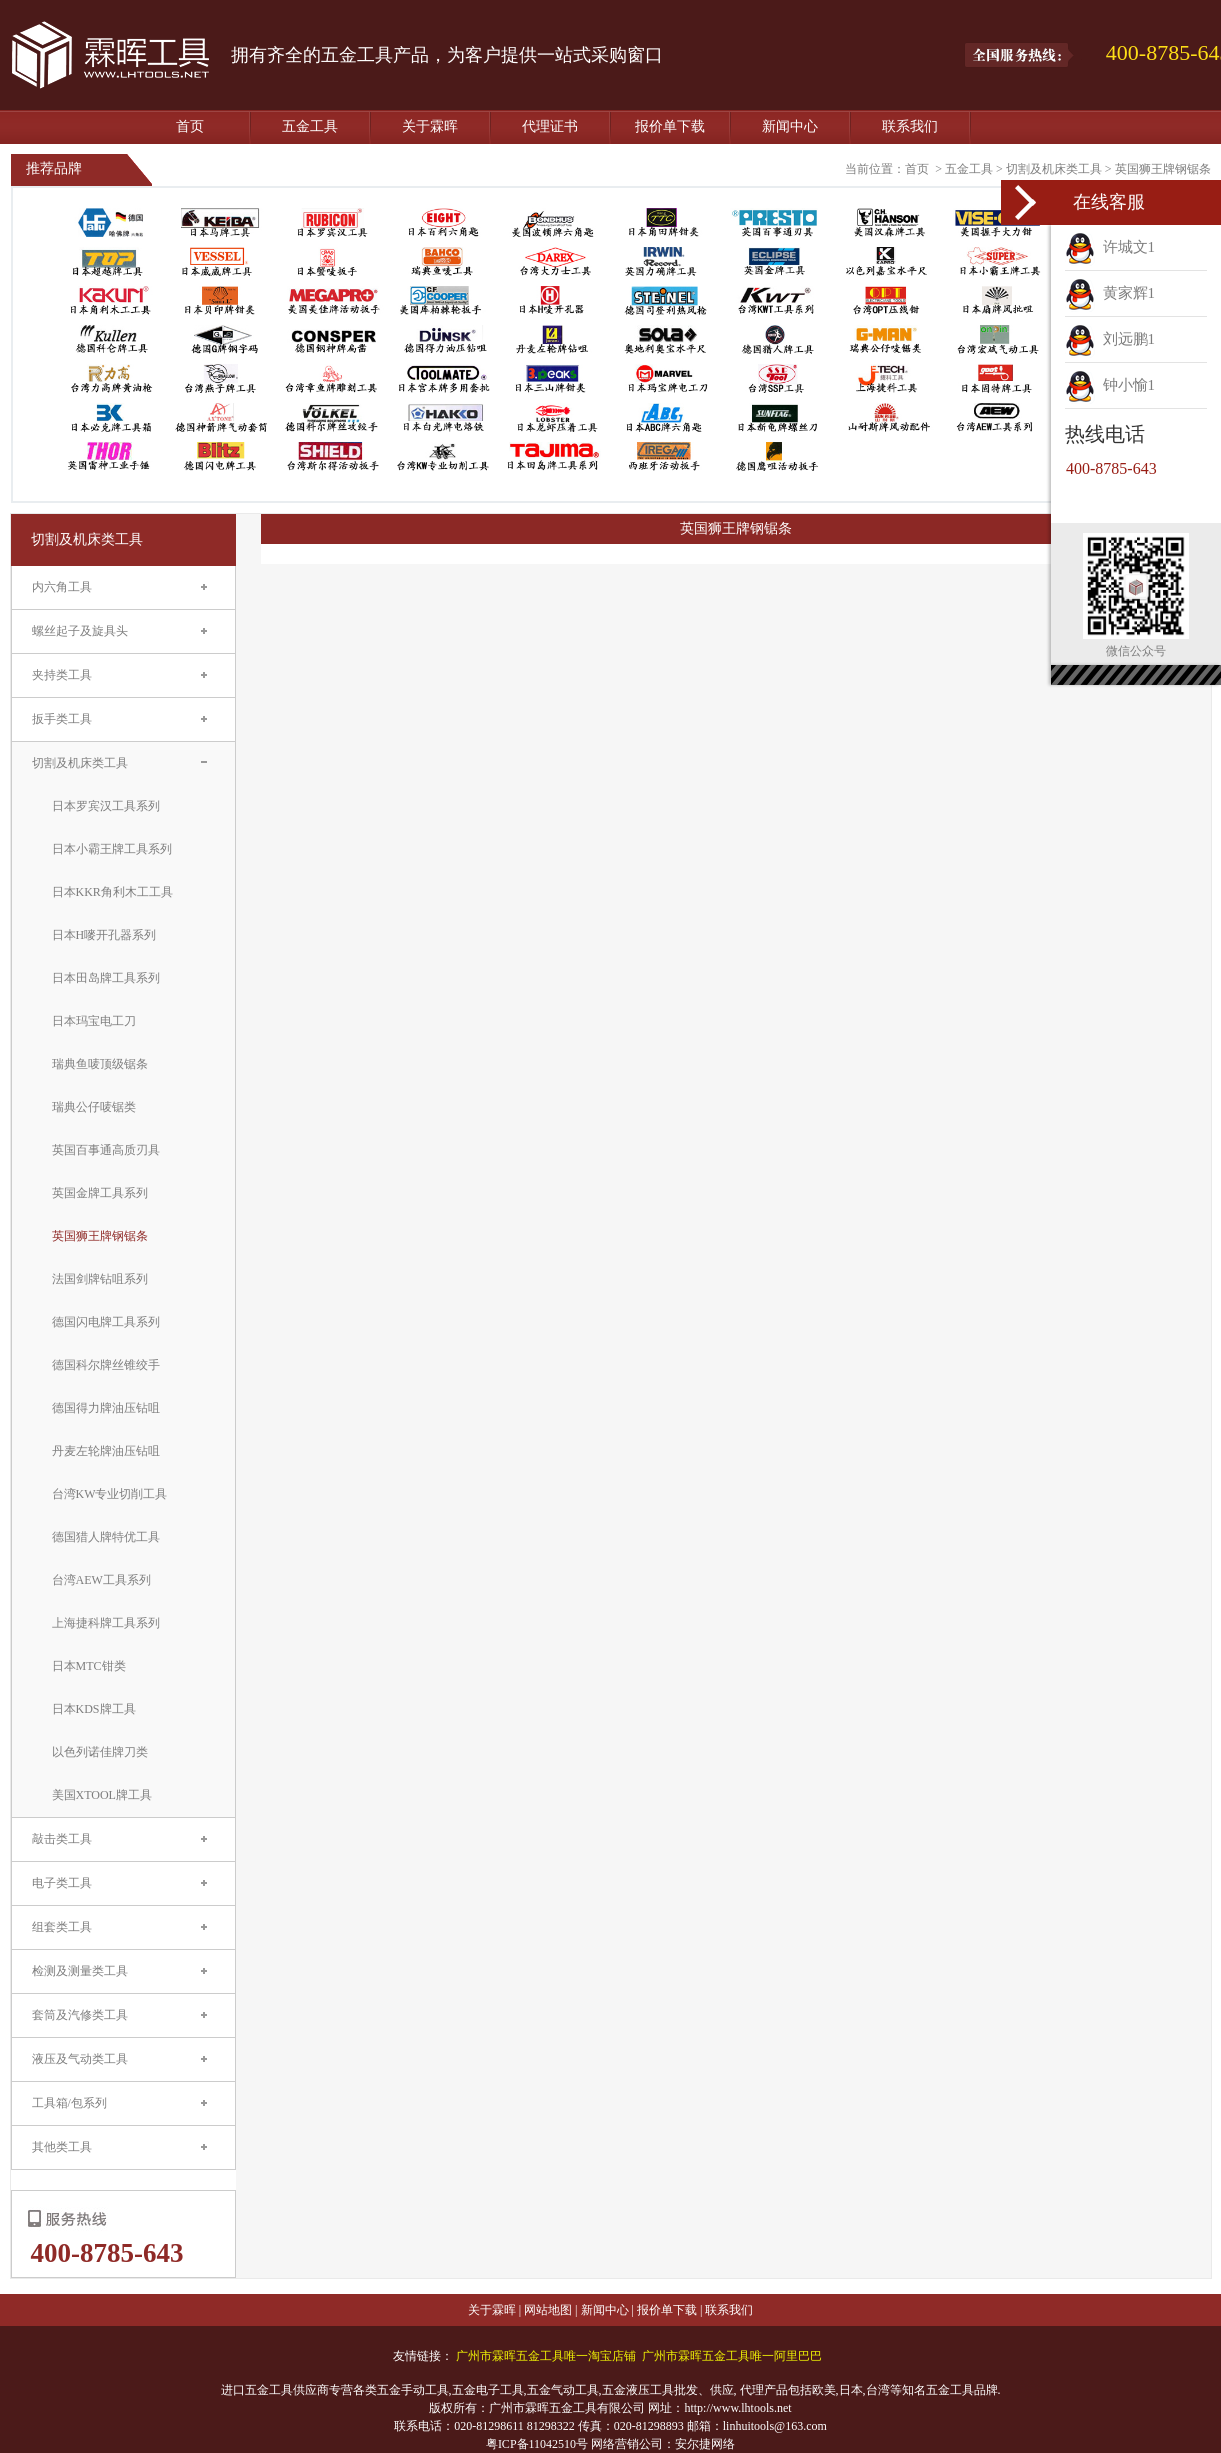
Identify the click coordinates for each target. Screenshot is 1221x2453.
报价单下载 (670, 126)
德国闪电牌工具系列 (106, 1322)
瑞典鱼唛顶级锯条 (100, 1064)
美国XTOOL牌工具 (102, 1795)
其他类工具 (62, 2147)
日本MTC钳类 (89, 1666)
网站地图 (548, 2310)
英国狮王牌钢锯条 (1163, 169)
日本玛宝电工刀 (94, 1021)
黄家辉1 (1110, 293)
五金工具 (310, 126)
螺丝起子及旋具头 (80, 631)
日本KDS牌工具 (94, 1709)
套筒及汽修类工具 (80, 2015)
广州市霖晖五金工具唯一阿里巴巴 (732, 2356)
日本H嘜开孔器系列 (104, 935)
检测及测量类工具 (80, 1971)
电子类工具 (62, 1883)
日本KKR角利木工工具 (112, 892)
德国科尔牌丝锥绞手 (106, 1365)
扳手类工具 (62, 719)
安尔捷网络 (705, 2444)
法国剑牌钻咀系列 (100, 1279)
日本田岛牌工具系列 (106, 978)
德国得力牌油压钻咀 (106, 1408)
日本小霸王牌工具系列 (112, 849)
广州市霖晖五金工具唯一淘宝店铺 (546, 2356)
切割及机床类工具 (1054, 169)
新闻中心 (790, 126)
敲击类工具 (62, 1839)
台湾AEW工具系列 (101, 1580)
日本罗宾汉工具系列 (106, 806)
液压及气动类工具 (80, 2059)
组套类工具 (62, 1927)
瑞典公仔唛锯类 (94, 1107)
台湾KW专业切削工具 (110, 1494)
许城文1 (1110, 247)
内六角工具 (62, 587)
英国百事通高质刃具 (106, 1150)
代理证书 (550, 126)
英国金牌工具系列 (100, 1193)
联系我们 (910, 126)
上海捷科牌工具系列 (106, 1623)
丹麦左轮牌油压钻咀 (106, 1451)
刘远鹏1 (1110, 339)
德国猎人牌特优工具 (106, 1537)
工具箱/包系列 (69, 2103)
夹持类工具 (62, 675)
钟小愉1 (1110, 385)
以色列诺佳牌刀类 (100, 1752)
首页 (190, 126)
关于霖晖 (430, 126)
